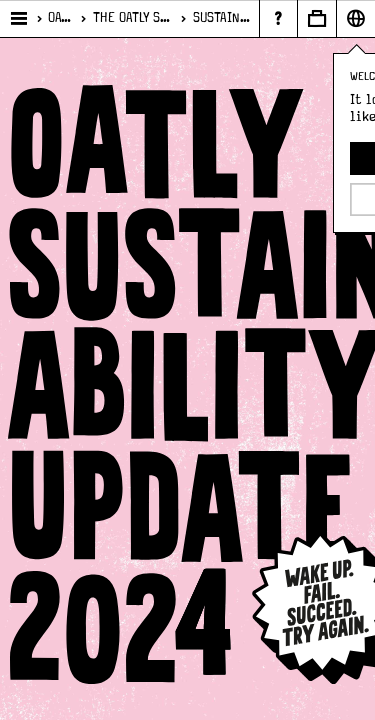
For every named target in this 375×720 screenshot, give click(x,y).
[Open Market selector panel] (355, 18)
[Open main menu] (19, 19)
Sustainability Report (222, 18)
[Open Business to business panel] (317, 18)
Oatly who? (60, 18)
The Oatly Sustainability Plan (133, 18)
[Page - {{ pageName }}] (278, 18)
